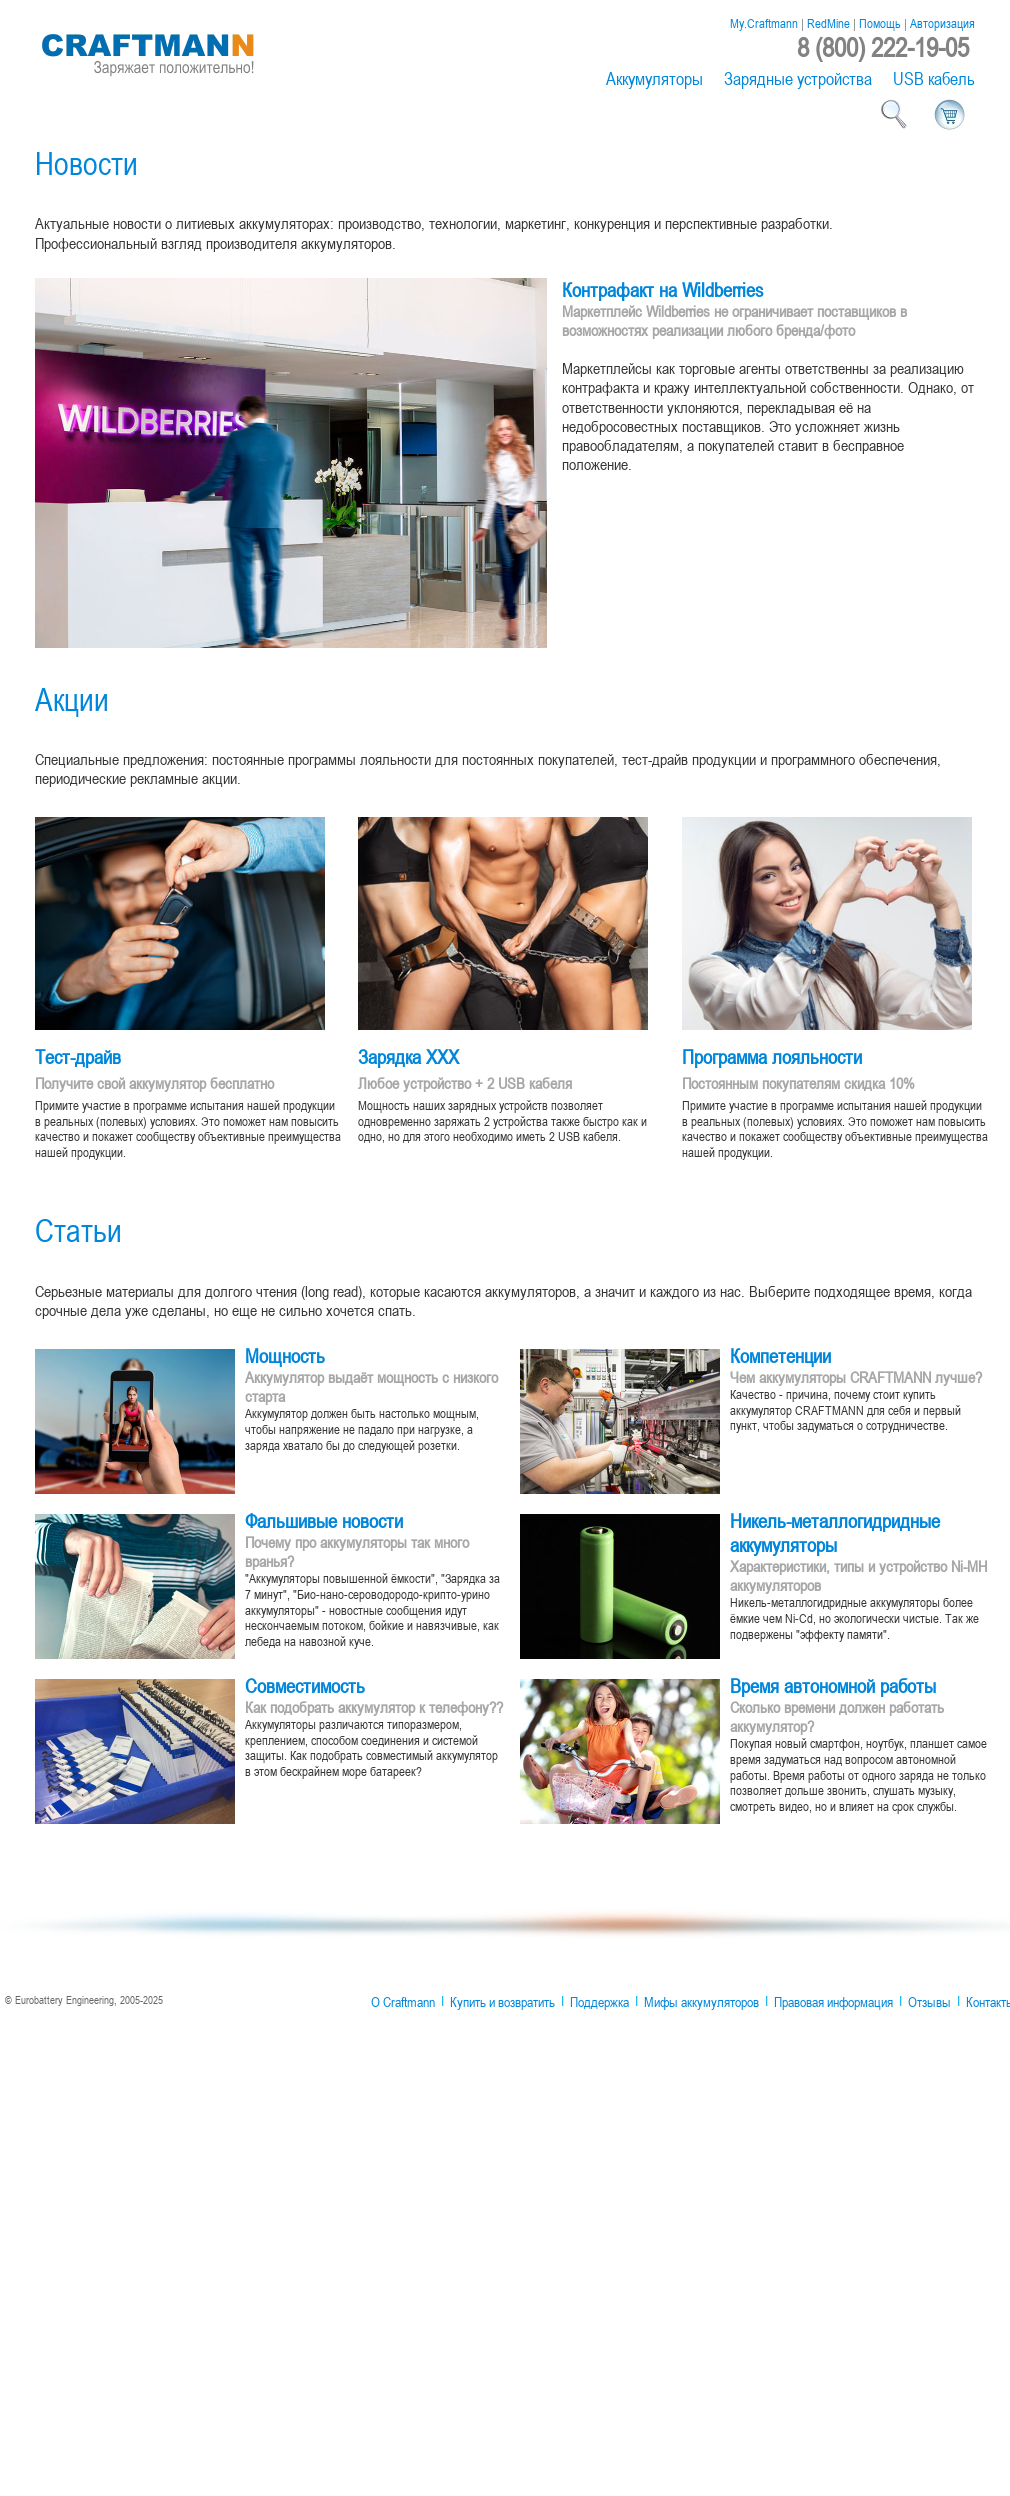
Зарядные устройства (798, 78)
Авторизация (942, 23)
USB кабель (934, 78)
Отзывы (929, 2002)
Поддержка (599, 2002)
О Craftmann (403, 2002)
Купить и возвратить (502, 2002)
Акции (72, 698)
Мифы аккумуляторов (701, 2002)
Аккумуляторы (654, 78)
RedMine (828, 23)
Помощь (880, 23)
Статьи (78, 1229)
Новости (86, 162)
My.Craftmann (764, 23)
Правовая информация (833, 2002)
